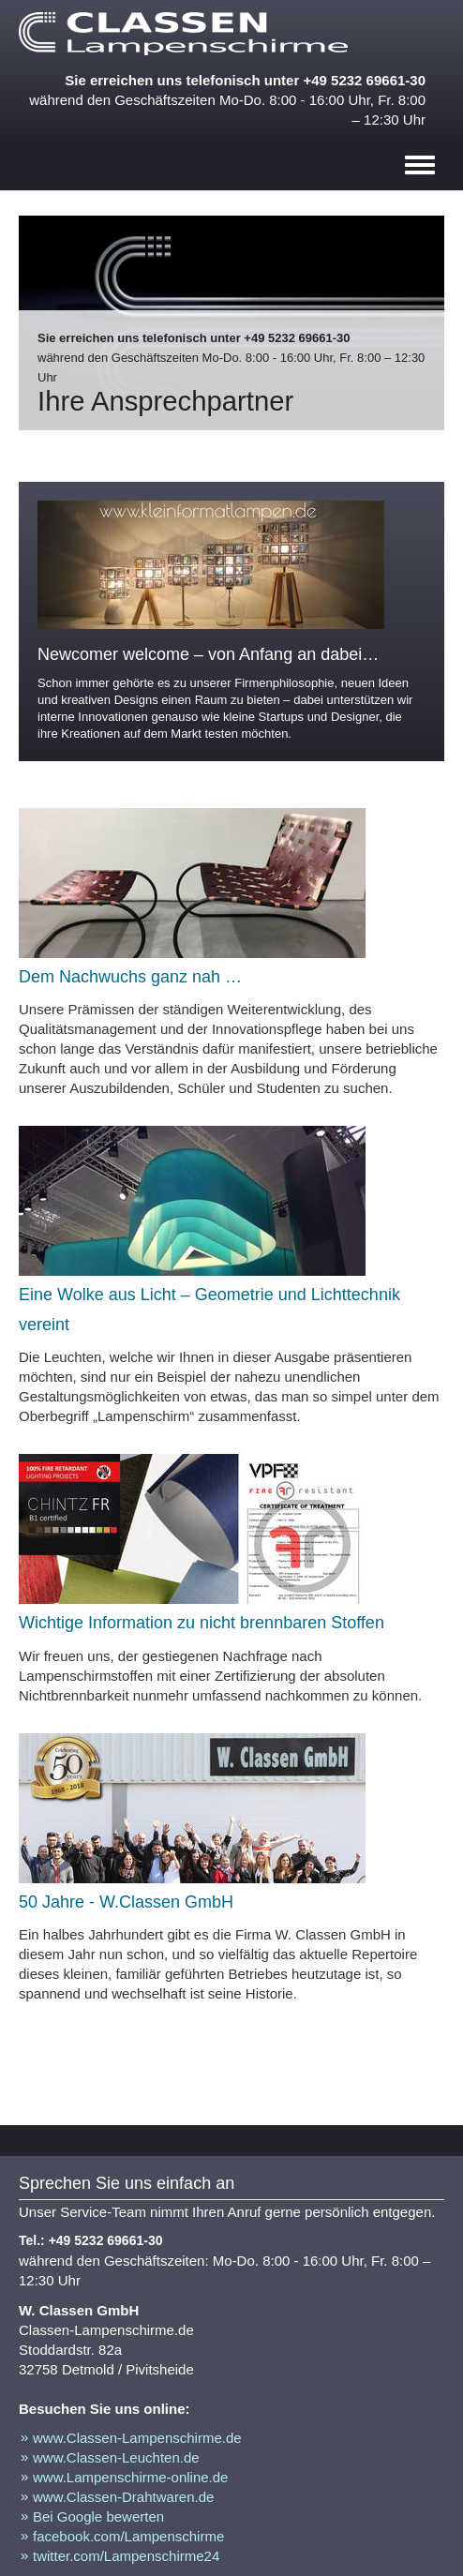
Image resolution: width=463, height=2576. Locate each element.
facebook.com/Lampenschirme (128, 2536)
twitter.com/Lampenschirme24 (126, 2556)
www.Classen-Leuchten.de (116, 2457)
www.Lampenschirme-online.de (130, 2477)
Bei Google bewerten (98, 2516)
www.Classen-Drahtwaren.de (123, 2497)
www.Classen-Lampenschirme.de (137, 2438)
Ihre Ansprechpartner (165, 401)
